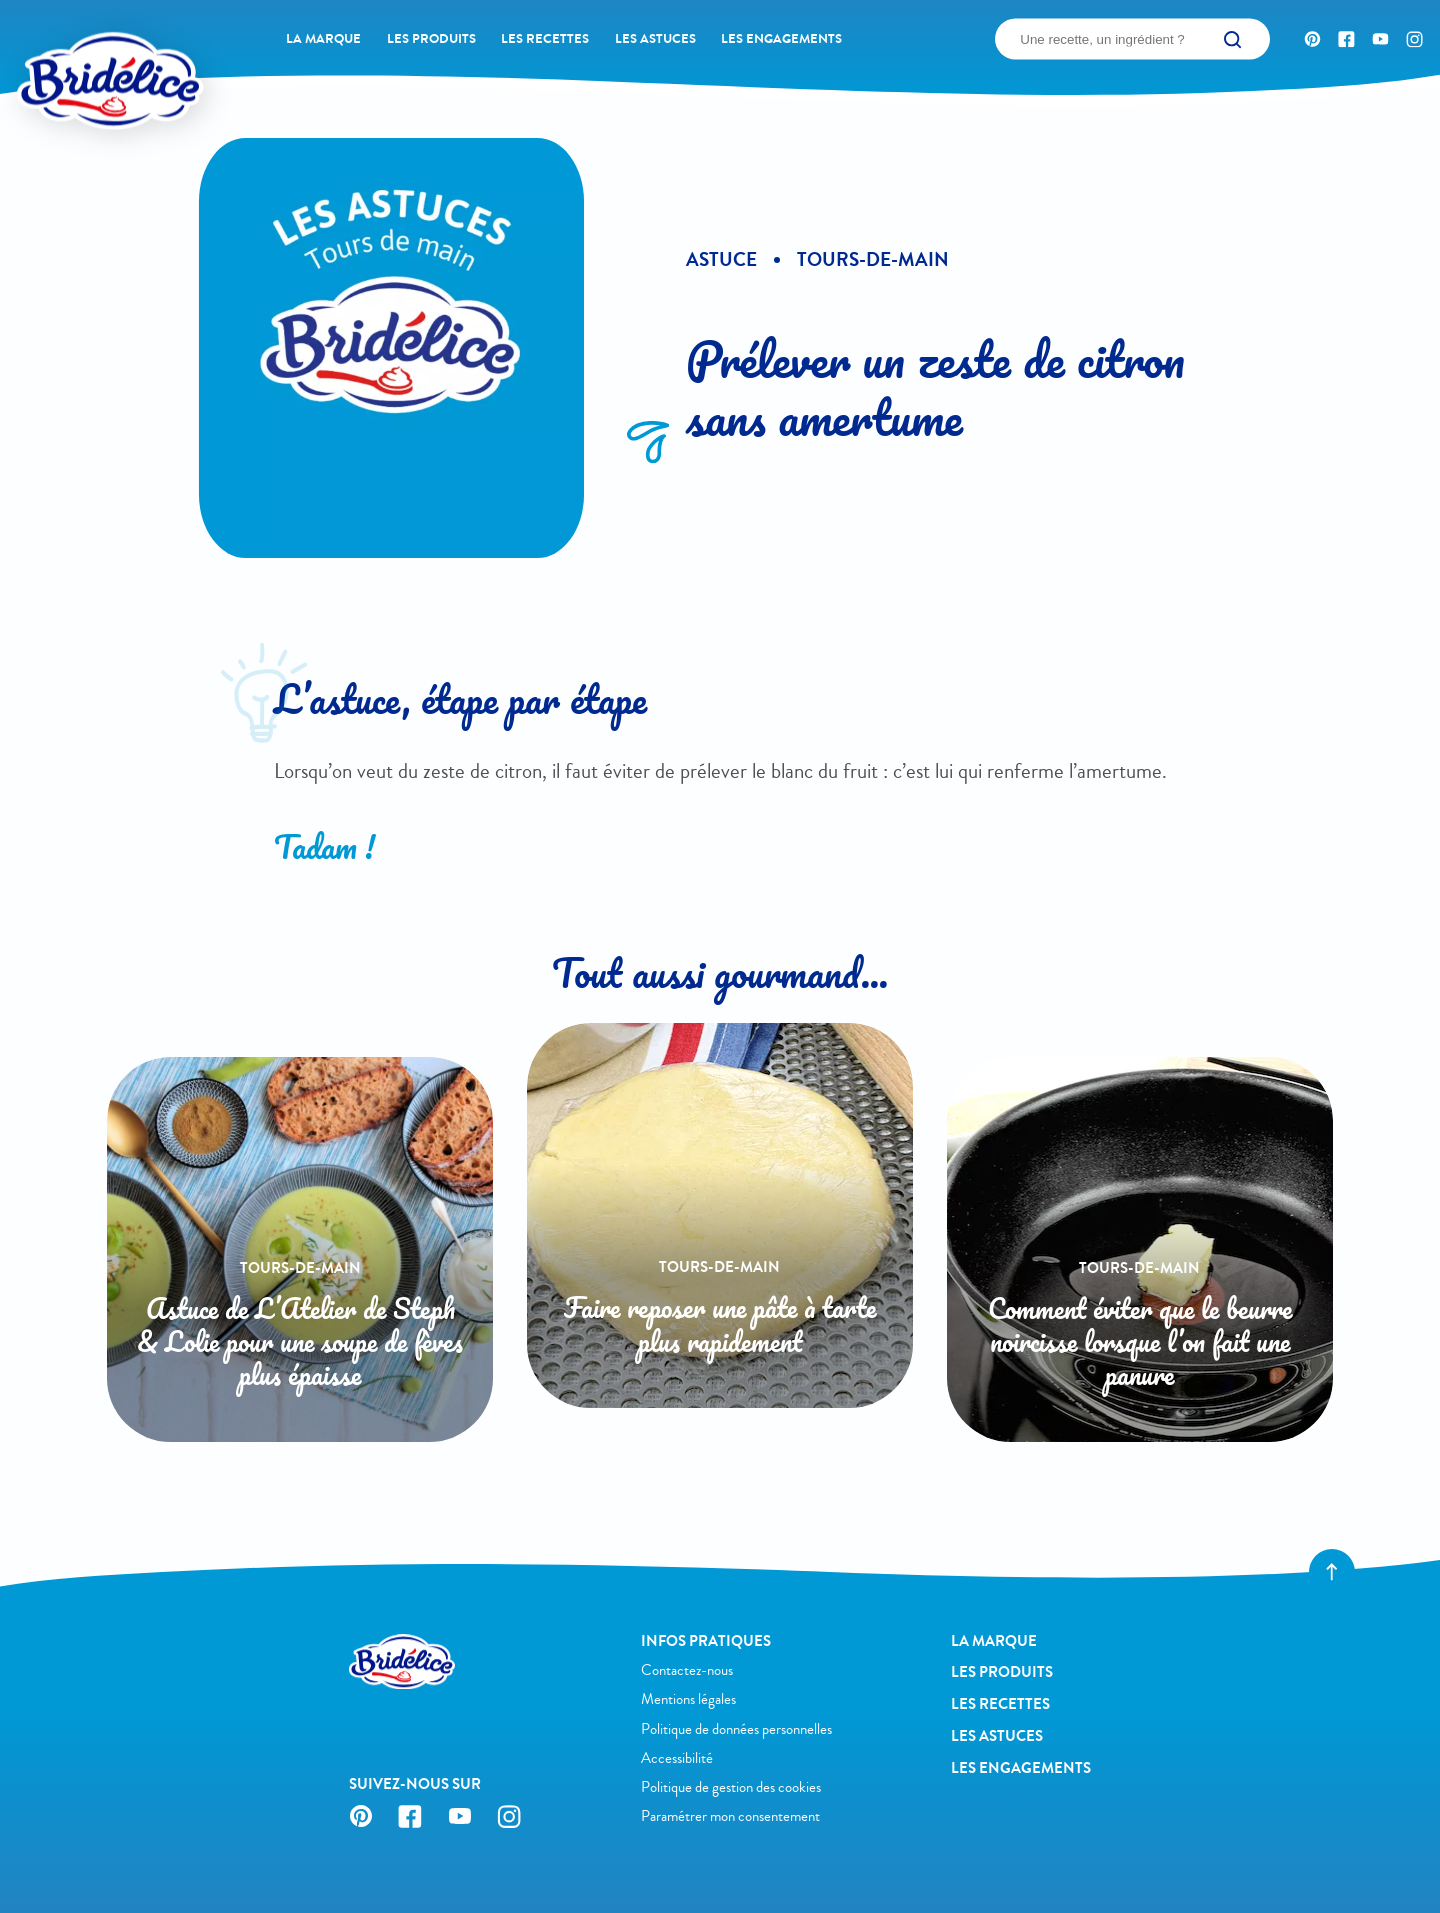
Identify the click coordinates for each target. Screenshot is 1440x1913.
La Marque (323, 39)
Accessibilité (677, 1758)
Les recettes (545, 39)
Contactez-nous (687, 1670)
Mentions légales (688, 1699)
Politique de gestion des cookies (731, 1787)
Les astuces (655, 39)
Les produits (431, 39)
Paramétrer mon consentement (730, 1816)
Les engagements (781, 39)
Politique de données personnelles (736, 1729)
